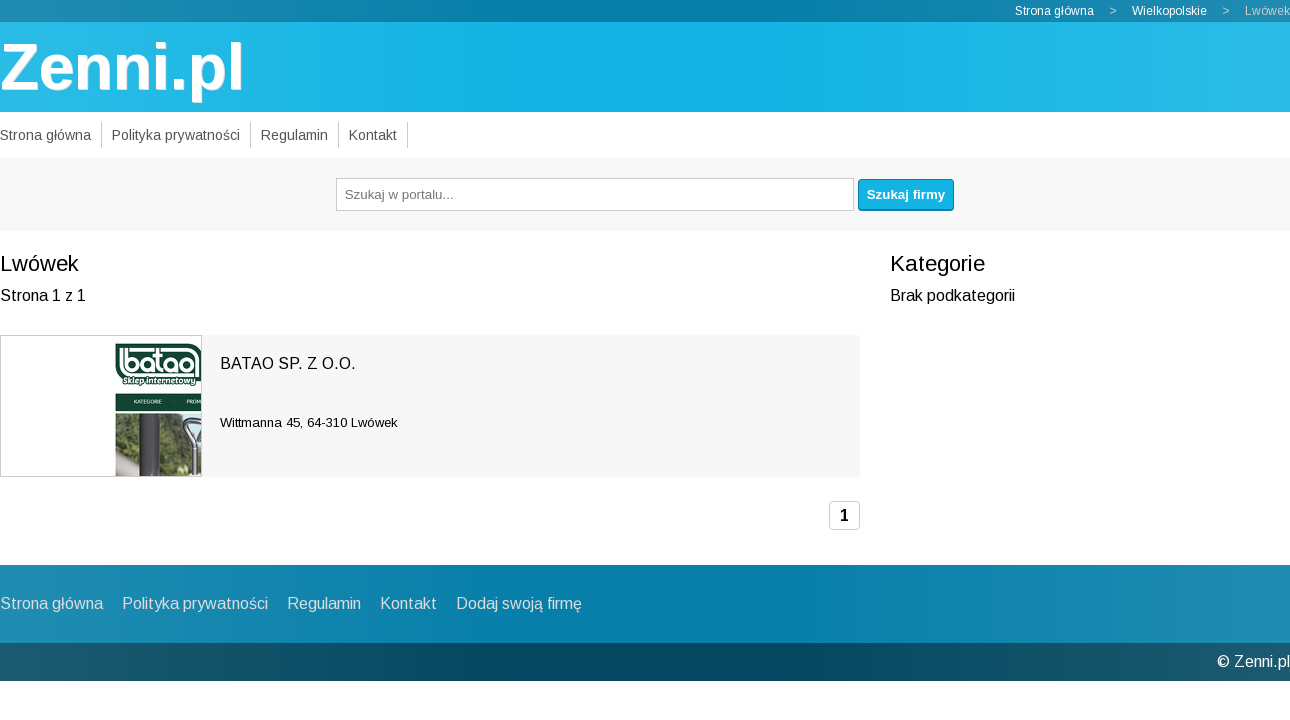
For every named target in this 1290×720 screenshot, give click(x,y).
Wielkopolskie (1169, 11)
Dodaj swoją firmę (519, 603)
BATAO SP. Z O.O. (288, 363)
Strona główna (1054, 11)
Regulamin (294, 135)
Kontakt (373, 135)
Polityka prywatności (176, 135)
